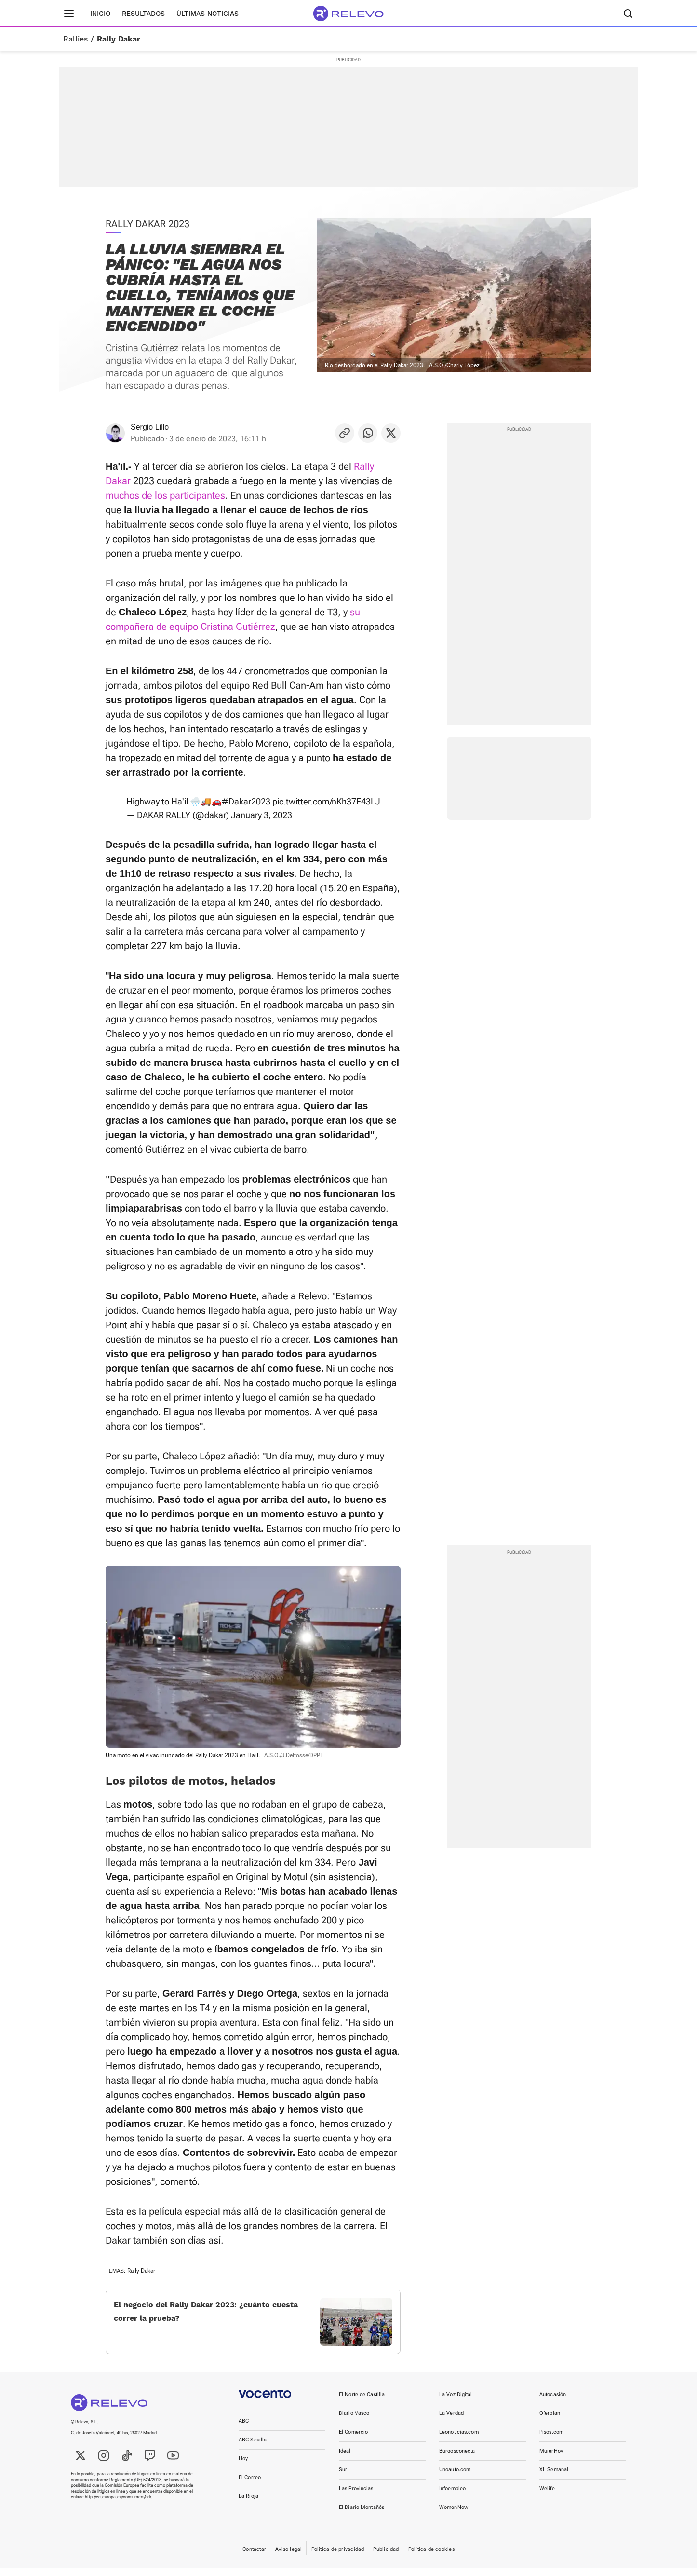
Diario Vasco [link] (354, 2421)
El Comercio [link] (353, 2440)
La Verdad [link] (451, 2421)
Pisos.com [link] (551, 2440)
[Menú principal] (69, 13)
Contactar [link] (254, 2557)
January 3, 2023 (261, 815)
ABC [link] (244, 2429)
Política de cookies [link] (431, 2557)
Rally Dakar (118, 39)
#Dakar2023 (246, 801)
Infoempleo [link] (452, 2496)
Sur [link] (343, 2477)
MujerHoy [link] (551, 2458)
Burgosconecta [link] (457, 2458)
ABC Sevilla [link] (253, 2447)
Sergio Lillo (150, 427)
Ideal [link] (345, 2458)
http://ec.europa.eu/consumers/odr (118, 2504)
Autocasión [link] (552, 2402)
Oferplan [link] (549, 2421)
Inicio (100, 13)
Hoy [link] (243, 2466)
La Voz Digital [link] (455, 2402)
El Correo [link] (250, 2485)
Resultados (143, 13)
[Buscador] (628, 13)
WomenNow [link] (453, 2515)
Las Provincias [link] (356, 2496)
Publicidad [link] (386, 2557)
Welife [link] (547, 2496)
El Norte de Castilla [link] (362, 2402)
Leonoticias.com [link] (459, 2440)
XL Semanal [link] (553, 2477)
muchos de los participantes (165, 495)
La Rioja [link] (248, 2504)
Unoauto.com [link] (454, 2477)
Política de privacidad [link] (337, 2557)
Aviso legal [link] (288, 2557)
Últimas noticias (207, 13)
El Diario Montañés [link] (361, 2515)
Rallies (75, 39)
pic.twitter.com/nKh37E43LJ (326, 801)
